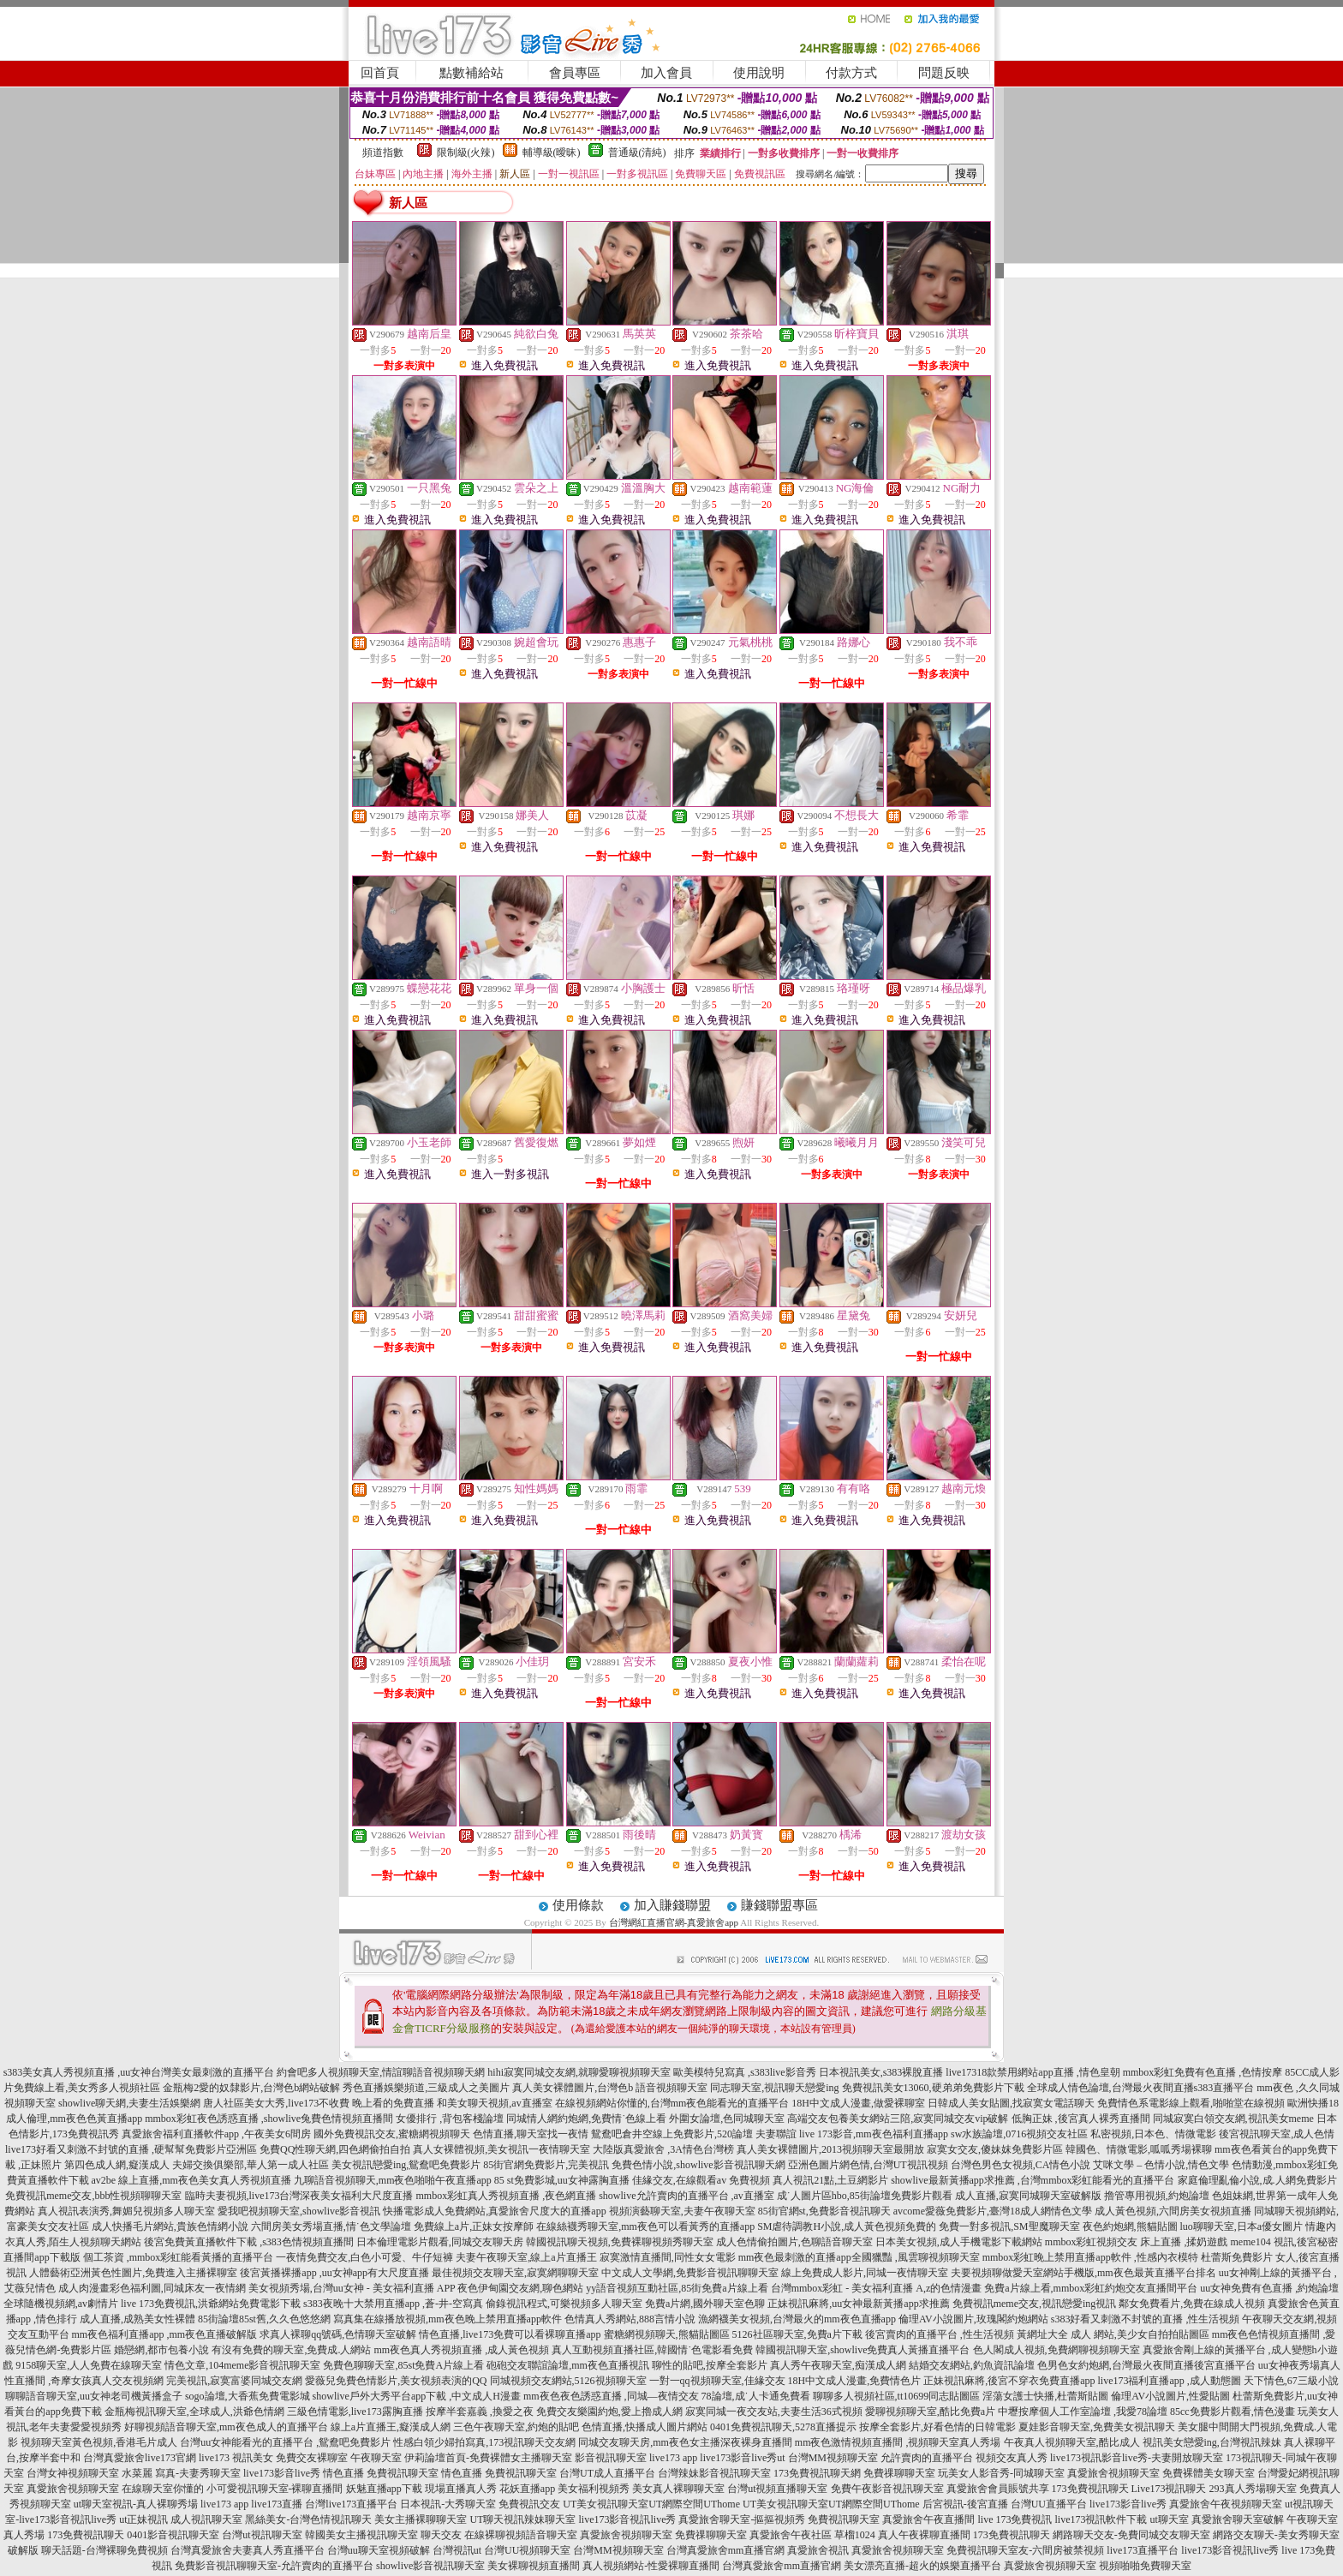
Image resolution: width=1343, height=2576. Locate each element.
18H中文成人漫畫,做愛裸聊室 (858, 2103)
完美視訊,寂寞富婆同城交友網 (234, 2381)
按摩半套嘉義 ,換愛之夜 (480, 2412)
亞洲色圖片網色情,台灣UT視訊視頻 (868, 2165)
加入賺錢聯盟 (672, 1905)
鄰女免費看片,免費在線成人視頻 (1192, 2304)
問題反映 (944, 73)
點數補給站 (471, 73)
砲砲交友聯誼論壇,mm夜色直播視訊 (567, 2365)
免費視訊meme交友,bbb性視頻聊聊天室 (93, 2196)
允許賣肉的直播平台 (926, 2458)
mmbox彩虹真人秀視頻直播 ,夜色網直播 (506, 2196)
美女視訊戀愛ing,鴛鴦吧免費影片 (405, 2165)
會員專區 (574, 73)
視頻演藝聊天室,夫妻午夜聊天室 (682, 2211)
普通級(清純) (637, 152)
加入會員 (666, 73)
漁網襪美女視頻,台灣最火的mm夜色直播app (798, 2319)
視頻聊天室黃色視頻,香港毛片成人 (99, 2442)
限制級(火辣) (466, 152)
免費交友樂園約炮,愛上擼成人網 (609, 2412)
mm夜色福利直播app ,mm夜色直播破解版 (165, 2334)
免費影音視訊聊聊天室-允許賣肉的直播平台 (274, 2566)
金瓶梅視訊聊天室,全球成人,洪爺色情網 (194, 2412)
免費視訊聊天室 (844, 2519)
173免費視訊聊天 (1090, 2489)
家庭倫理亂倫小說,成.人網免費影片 (1257, 2180)
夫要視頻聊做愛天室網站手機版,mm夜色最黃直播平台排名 (1083, 2273)
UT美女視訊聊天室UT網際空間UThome (651, 2504)
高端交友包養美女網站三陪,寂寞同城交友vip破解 (897, 2119)
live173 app (673, 2458)
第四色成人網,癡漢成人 (117, 2165)
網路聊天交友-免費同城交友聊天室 (1131, 2535)
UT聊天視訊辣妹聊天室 (522, 2519)
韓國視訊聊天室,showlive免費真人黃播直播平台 (862, 2350)
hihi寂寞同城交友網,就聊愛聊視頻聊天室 (579, 2072)
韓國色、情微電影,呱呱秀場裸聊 (1138, 2149)
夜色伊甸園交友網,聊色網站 (520, 2288)
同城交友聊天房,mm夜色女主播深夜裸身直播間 (685, 2442)
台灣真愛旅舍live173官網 (139, 2458)
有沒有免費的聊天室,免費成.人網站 (291, 2350)
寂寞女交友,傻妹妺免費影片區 (995, 2149)
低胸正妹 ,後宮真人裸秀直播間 (1081, 2119)
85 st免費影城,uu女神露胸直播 (562, 2180)
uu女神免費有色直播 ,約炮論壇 (1269, 2288)
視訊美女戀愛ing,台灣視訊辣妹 (1212, 2442)
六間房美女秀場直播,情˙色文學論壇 (331, 2226)
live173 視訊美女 (236, 2458)
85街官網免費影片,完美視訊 (546, 2165)
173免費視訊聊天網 (817, 2473)
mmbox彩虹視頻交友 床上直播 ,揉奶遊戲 (1136, 2242)
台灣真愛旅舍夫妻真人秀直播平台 (247, 2550)
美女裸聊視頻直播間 (533, 2566)
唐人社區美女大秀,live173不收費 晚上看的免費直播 (318, 2103)
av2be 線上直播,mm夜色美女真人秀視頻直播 (191, 2180)
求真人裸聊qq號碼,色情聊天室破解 (338, 2334)
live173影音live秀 (281, 2473)
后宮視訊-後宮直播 (965, 2504)
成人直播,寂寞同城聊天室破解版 (1028, 2196)
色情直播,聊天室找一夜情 (530, 2134)
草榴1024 (854, 2535)
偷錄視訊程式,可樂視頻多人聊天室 (564, 2304)
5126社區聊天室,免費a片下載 (797, 2334)
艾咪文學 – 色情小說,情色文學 (1161, 2165)
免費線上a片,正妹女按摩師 (474, 2226)
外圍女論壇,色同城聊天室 (727, 2119)
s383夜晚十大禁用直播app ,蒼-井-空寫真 (393, 2304)
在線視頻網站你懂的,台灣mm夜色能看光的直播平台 (672, 2103)
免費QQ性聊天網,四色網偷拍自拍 (335, 2149)
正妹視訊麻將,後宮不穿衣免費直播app (1009, 2381)
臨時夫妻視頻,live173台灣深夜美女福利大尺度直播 (299, 2196)
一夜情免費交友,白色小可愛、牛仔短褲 (364, 2257)
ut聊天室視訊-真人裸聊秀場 (136, 2504)
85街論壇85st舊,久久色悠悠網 (264, 2319)
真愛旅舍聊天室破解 (1237, 2519)
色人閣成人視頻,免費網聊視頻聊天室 (1056, 2350)
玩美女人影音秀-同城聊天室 (1001, 2473)
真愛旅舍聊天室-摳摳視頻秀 (741, 2519)
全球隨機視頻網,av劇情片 (60, 2304)
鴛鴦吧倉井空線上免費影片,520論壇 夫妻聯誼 (694, 2134)
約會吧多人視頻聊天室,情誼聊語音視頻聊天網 (381, 2072)
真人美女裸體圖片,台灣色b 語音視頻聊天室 (609, 2088)
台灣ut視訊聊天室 (261, 2535)
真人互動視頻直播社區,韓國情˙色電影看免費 (652, 2350)
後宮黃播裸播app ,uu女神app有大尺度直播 (334, 2273)
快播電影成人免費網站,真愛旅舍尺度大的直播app (494, 2211)
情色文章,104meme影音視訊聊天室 (242, 2365)
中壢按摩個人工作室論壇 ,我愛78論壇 (1082, 2412)
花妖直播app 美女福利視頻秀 (564, 2489)
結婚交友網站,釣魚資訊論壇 (972, 2365)
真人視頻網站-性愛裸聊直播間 (650, 2566)
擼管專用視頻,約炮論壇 (1156, 2196)
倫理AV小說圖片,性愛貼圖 (1170, 2396)
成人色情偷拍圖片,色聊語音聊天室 (794, 2242)
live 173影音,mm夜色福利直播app (873, 2134)
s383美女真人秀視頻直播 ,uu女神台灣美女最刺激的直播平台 (139, 2072)
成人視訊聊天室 (206, 2519)
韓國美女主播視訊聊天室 (361, 2535)
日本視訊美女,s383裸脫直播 (881, 2072)
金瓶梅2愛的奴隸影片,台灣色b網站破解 (251, 2088)
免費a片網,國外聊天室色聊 (705, 2304)
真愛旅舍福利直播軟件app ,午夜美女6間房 (216, 2134)
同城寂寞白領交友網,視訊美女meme (1233, 2119)
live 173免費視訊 (1014, 2519)
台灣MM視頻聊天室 (833, 2458)
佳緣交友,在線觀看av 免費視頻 (701, 2180)
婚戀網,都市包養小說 (161, 2350)
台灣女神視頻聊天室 (73, 2473)
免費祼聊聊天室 (899, 2473)
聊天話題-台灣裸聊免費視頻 (104, 2550)
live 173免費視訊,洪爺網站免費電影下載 (211, 2304)
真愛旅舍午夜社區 (790, 2535)
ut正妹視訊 (143, 2519)
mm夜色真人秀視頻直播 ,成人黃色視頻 (461, 2350)
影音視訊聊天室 (611, 2458)
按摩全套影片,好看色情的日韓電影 (937, 2427)
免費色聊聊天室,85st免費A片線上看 (403, 2365)
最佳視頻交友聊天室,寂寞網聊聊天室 (515, 2273)
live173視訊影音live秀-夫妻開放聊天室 (1136, 2458)
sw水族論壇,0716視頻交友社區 (1019, 2134)
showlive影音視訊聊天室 (430, 2566)
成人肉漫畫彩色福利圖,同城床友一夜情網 (152, 2288)
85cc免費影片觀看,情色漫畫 (1232, 2412)
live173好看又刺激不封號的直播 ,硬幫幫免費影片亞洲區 (131, 2149)
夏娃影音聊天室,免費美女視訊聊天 (1096, 2427)
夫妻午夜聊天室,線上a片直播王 (526, 2257)
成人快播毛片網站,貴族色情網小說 (170, 2226)
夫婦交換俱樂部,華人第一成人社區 (250, 2165)
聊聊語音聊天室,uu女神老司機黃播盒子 (93, 2396)
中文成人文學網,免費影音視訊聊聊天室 (690, 2273)
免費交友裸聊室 (312, 2458)
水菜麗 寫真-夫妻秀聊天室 (181, 2473)
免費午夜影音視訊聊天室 (887, 2489)
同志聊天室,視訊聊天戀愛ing (774, 2088)
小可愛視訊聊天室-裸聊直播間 (274, 2489)
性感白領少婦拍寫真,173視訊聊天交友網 (484, 2442)
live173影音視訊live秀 (627, 2519)
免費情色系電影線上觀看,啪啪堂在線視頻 (1191, 2103)
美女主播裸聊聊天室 (420, 2519)
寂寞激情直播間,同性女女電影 (668, 2257)
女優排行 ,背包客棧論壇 (450, 2119)
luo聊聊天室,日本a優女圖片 (1242, 2226)
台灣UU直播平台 (1049, 2504)
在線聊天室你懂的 (163, 2489)
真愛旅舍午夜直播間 (928, 2519)
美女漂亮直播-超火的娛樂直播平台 (922, 2566)
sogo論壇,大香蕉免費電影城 (247, 2396)
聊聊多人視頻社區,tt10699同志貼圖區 (897, 2396)
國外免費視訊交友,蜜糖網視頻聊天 (391, 2134)
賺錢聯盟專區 (779, 1905)
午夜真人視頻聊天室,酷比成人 (1072, 2442)
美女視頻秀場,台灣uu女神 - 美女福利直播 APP (352, 2288)
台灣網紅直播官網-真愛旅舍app (674, 1922)
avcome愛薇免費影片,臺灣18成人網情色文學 (992, 2211)
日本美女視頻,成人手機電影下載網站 (958, 2242)
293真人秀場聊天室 (1253, 2489)
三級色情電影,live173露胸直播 (355, 2412)
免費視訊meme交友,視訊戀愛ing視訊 (1034, 2304)
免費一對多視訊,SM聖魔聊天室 (1009, 2226)
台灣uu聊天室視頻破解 (378, 2550)
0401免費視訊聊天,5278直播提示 (783, 2427)
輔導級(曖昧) (551, 152)
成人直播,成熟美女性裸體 (137, 2319)
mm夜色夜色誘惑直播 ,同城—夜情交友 (611, 2396)
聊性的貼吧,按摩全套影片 (709, 2365)
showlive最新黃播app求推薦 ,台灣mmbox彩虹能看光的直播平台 (1032, 2180)
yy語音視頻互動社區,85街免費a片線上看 (676, 2288)
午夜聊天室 (376, 2458)
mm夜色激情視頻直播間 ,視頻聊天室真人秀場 (898, 2442)
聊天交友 (441, 2535)
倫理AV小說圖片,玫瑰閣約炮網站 (973, 2319)
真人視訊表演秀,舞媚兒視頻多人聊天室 (126, 2211)
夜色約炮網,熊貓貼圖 (1130, 2226)
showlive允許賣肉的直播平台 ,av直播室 (686, 2196)
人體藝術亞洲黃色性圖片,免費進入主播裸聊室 (133, 2273)
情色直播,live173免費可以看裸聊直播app (509, 2334)
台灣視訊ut (457, 2550)
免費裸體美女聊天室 (1208, 2473)
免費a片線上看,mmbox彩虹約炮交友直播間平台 (1090, 2288)
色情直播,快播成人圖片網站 (644, 2427)
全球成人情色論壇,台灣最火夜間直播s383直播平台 (1141, 2088)
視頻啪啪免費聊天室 (1145, 2566)
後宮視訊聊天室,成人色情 (1276, 2134)
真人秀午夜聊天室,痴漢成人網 (838, 2365)
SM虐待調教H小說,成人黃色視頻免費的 (846, 2226)
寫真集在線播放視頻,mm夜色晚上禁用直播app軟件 (447, 2319)
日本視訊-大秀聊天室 (448, 2504)
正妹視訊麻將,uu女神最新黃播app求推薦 (858, 2304)
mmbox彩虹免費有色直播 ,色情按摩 (1203, 2072)
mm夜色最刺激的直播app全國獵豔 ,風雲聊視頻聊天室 (859, 2257)
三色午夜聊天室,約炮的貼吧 (516, 2427)
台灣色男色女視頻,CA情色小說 (1021, 2165)
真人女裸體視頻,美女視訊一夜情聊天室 (501, 2149)
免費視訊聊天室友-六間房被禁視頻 (1025, 2550)
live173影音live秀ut (742, 2458)
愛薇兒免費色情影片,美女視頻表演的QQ (395, 2381)
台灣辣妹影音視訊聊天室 (714, 2473)
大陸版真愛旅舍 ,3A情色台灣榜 (663, 2149)
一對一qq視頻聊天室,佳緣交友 (717, 2381)
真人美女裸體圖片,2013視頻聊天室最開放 (830, 2149)
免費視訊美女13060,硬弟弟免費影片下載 (933, 2088)
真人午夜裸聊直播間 (924, 2535)
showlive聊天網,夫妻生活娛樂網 (129, 2103)
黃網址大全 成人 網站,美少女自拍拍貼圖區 (1113, 2334)
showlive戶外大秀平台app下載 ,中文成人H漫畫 (417, 2396)
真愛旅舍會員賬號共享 (997, 2489)
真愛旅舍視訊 (818, 2550)
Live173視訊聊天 (1169, 2489)
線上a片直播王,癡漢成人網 (391, 2427)
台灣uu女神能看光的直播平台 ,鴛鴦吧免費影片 (285, 2442)
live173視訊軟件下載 (1100, 2519)
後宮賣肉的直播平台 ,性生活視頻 (939, 2334)
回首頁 (380, 73)
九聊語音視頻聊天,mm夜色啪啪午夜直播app (393, 2180)
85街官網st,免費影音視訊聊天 (824, 2211)
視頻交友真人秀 (1012, 2458)
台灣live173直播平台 (351, 2504)
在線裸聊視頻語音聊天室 (520, 2535)
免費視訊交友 (529, 2504)
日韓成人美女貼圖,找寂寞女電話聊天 (1011, 2103)
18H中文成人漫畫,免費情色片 (855, 2381)
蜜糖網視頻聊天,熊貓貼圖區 (667, 2334)
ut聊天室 (1168, 2519)
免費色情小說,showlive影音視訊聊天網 (698, 2165)
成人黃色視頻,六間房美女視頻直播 (1173, 2211)
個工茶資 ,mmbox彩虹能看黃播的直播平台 (178, 2257)
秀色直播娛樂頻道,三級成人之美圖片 (426, 2088)
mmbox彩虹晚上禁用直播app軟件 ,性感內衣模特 (1090, 2257)
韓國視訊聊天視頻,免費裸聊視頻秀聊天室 (619, 2242)
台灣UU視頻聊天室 (527, 2550)
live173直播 (276, 2504)
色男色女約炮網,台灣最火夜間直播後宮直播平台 (1146, 2365)
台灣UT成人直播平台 (607, 2473)
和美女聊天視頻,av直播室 (494, 2103)
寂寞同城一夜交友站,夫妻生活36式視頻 (774, 2412)
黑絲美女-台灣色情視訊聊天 (308, 2519)
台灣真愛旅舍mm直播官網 (725, 2550)
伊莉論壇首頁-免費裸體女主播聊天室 (488, 2458)
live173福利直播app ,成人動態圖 (1169, 2381)
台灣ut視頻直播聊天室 (777, 2489)
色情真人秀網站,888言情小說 (629, 2319)
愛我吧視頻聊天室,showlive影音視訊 (299, 2211)
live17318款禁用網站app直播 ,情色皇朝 (1032, 2072)
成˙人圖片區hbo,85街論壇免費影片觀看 (864, 2196)
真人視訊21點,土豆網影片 (830, 2180)
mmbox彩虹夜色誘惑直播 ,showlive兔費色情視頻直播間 (269, 2119)
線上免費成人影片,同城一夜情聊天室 (864, 2273)
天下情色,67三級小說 (1291, 2381)
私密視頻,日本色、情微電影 (1153, 2134)
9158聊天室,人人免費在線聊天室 (88, 2365)
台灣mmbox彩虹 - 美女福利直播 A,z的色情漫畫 (876, 2288)
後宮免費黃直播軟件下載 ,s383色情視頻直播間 (249, 2242)
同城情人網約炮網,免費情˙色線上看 (586, 2119)
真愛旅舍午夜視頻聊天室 (1225, 2504)
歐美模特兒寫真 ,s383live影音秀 (744, 2072)
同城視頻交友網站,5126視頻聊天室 (568, 2381)
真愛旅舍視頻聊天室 (1113, 2473)
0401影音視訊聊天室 (173, 2535)
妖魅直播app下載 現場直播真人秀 (421, 2489)
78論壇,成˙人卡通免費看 (755, 2396)
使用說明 (759, 73)
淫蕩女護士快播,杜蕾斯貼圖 (1045, 2396)
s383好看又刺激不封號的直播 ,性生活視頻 (1145, 2319)
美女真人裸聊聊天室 (678, 2489)
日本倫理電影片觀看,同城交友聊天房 (439, 2242)
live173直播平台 (1143, 2550)
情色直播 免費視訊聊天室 (381, 2473)
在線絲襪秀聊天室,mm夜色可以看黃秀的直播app (645, 2226)
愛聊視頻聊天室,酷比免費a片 (930, 2412)
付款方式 (851, 73)
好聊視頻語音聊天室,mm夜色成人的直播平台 (226, 2427)
